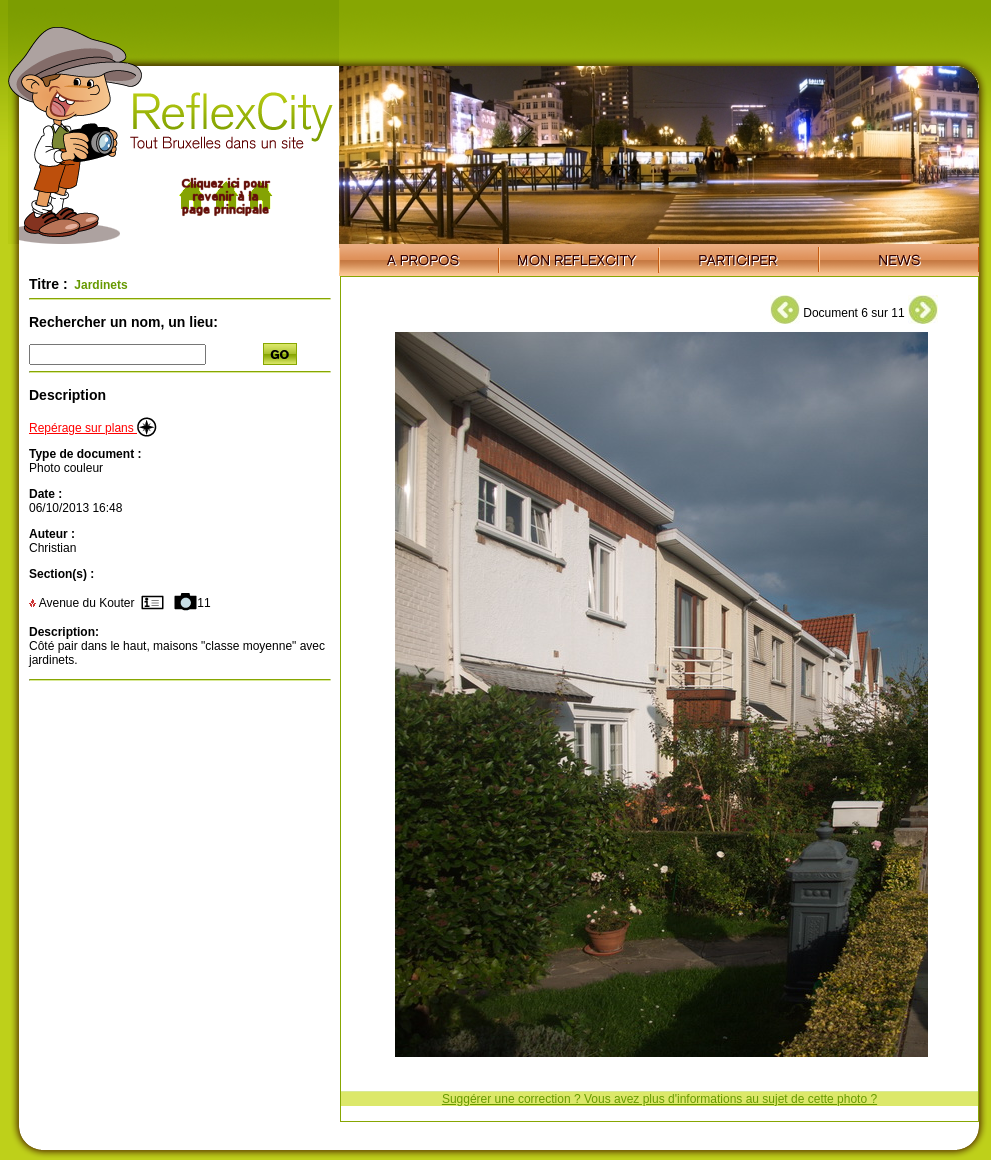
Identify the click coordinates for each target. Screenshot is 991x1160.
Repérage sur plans (93, 428)
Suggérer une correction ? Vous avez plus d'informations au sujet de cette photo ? (659, 1099)
